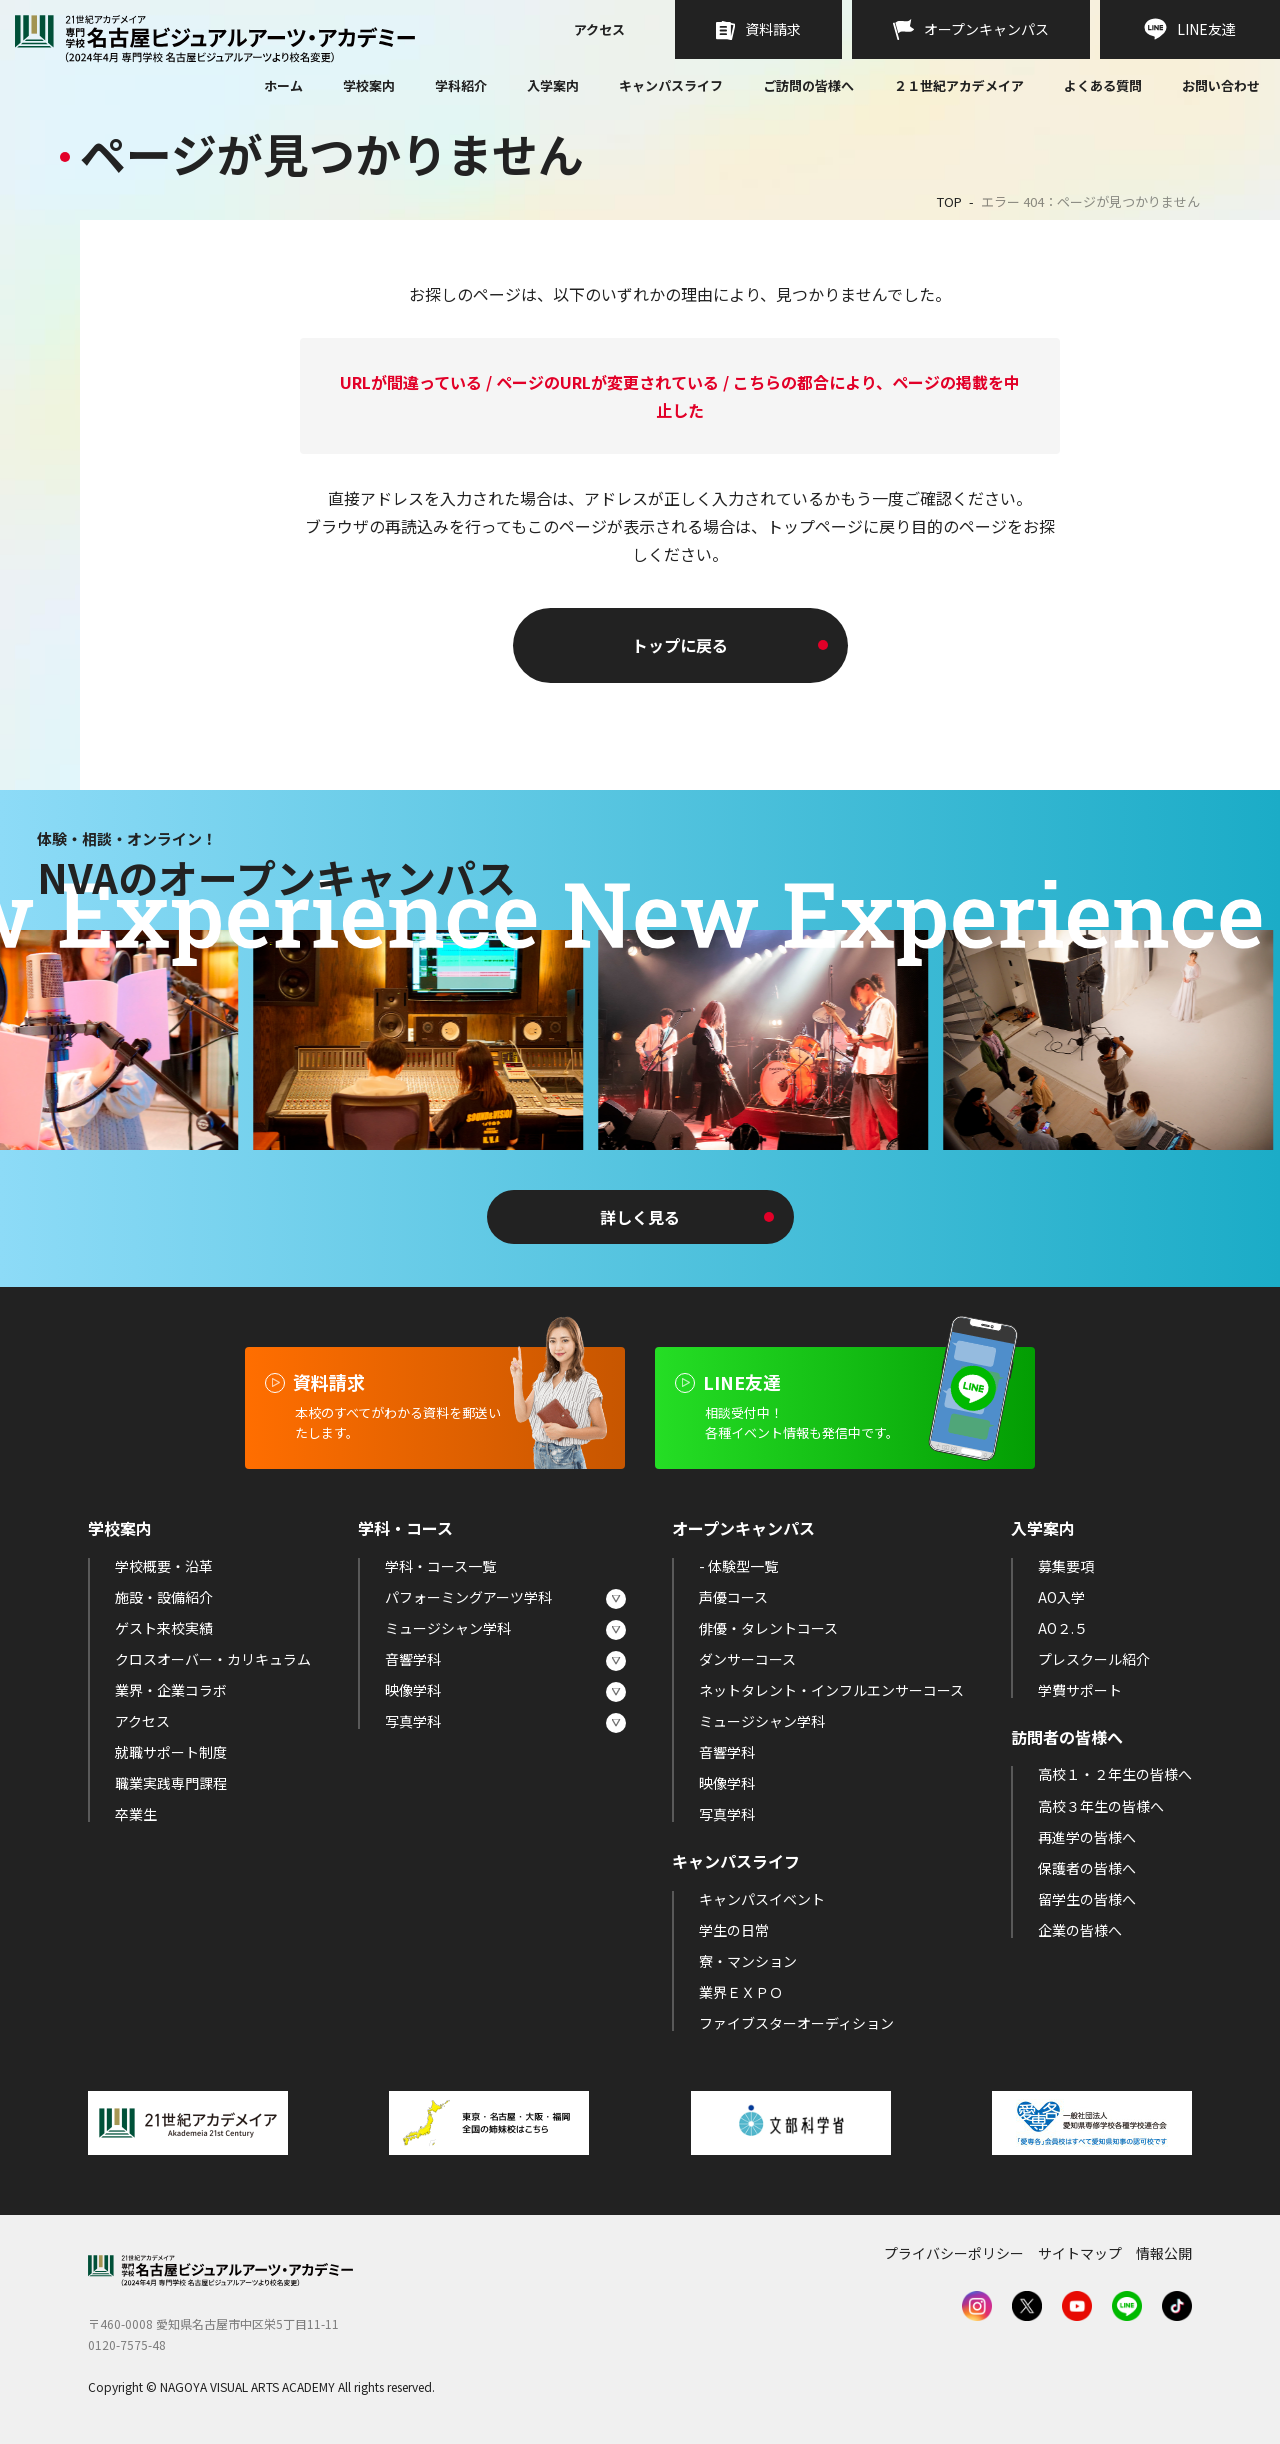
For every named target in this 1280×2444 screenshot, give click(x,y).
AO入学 (1061, 1597)
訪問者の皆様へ (1067, 1737)
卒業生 (136, 1814)
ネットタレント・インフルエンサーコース (831, 1690)
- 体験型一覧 (738, 1566)
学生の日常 (734, 1930)
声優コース (733, 1597)
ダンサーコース (747, 1659)
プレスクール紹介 (1094, 1659)
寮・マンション (748, 1961)
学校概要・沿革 (164, 1566)
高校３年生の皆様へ (1101, 1806)
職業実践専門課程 (171, 1783)
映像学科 (413, 1690)
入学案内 (553, 85)
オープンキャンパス (743, 1528)
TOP (949, 201)
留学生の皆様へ (1087, 1899)
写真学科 (413, 1721)
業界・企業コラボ (171, 1690)
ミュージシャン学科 (448, 1628)
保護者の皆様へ (1087, 1868)
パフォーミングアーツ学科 (468, 1597)
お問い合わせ (1221, 87)
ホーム (283, 87)
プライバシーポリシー (954, 2253)
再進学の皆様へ (1087, 1837)
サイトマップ (1080, 2253)
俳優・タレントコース (768, 1628)
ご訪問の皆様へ (808, 85)
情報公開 (1164, 2253)
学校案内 (369, 85)
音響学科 (413, 1659)
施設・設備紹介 (164, 1597)
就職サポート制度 (171, 1752)
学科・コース (405, 1528)
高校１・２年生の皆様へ (1115, 1774)
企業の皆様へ (1080, 1930)
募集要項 (1066, 1566)
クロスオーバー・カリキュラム (213, 1659)
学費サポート (1080, 1690)
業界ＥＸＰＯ (741, 1992)
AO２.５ (1063, 1628)
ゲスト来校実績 (164, 1628)
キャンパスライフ (671, 85)
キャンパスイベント (762, 1899)
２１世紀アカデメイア (959, 85)
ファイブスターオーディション (796, 2023)
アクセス (599, 31)
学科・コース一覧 (440, 1566)
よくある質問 (1103, 87)
